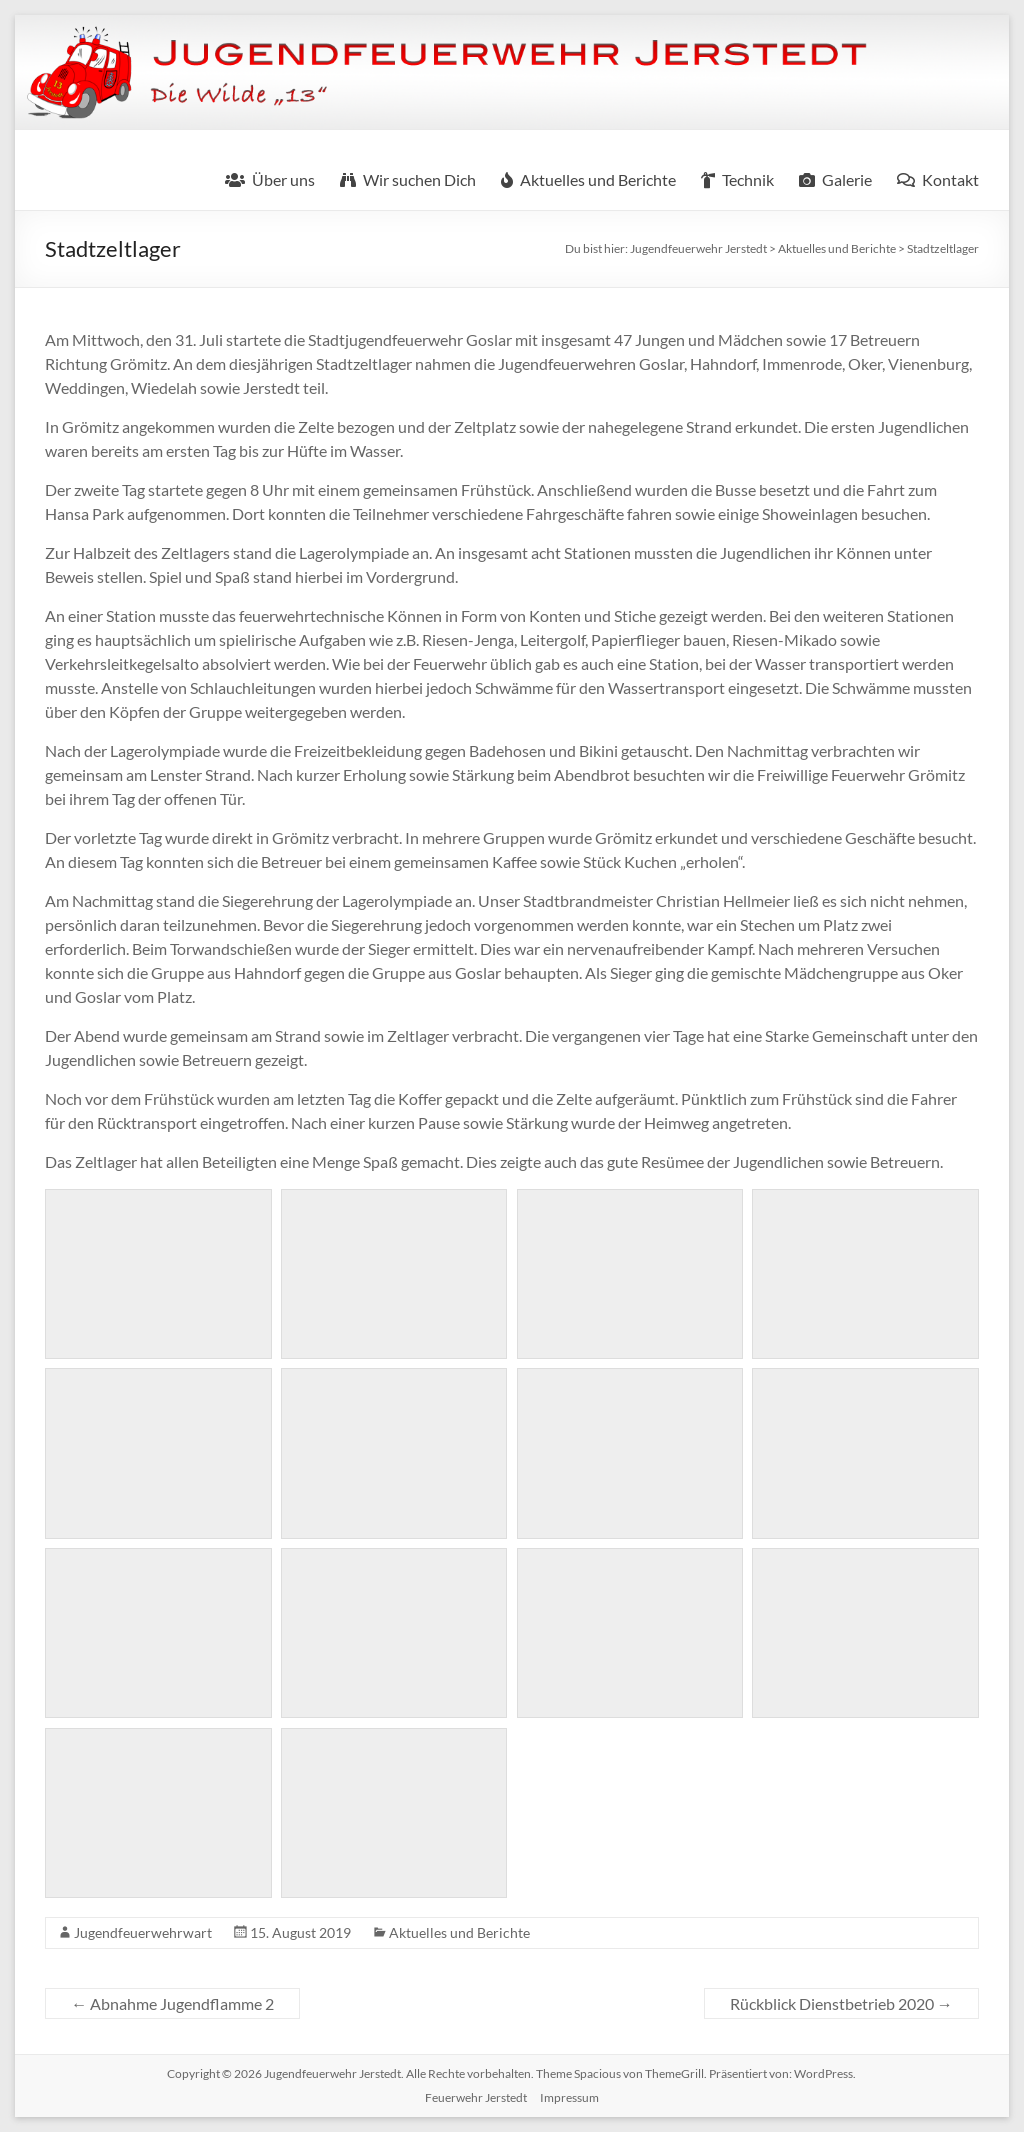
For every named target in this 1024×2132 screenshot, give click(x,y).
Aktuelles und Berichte (459, 1932)
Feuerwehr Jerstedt (476, 2097)
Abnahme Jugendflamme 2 (172, 2003)
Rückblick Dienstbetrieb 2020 (841, 2003)
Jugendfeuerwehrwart (143, 1932)
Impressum (569, 2097)
